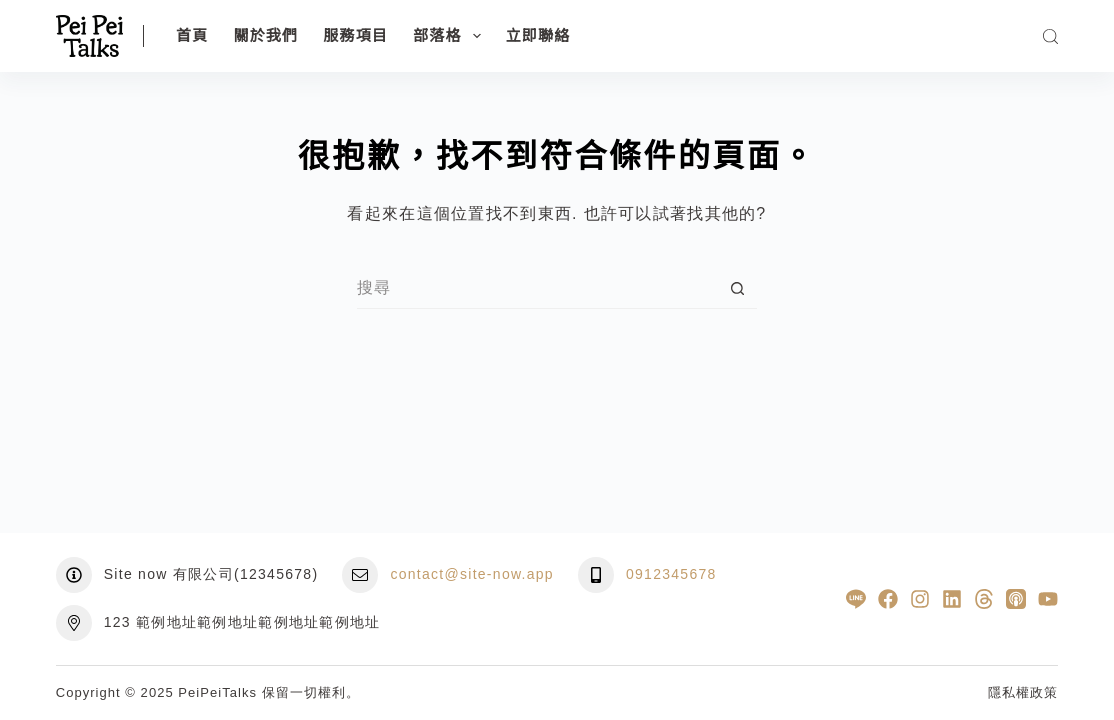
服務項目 (355, 35)
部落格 (451, 36)
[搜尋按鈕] (737, 289)
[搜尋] (1050, 36)
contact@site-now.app (472, 574)
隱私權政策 (1023, 692)
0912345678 (671, 574)
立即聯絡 (538, 35)
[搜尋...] (537, 289)
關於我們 (265, 35)
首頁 (192, 35)
